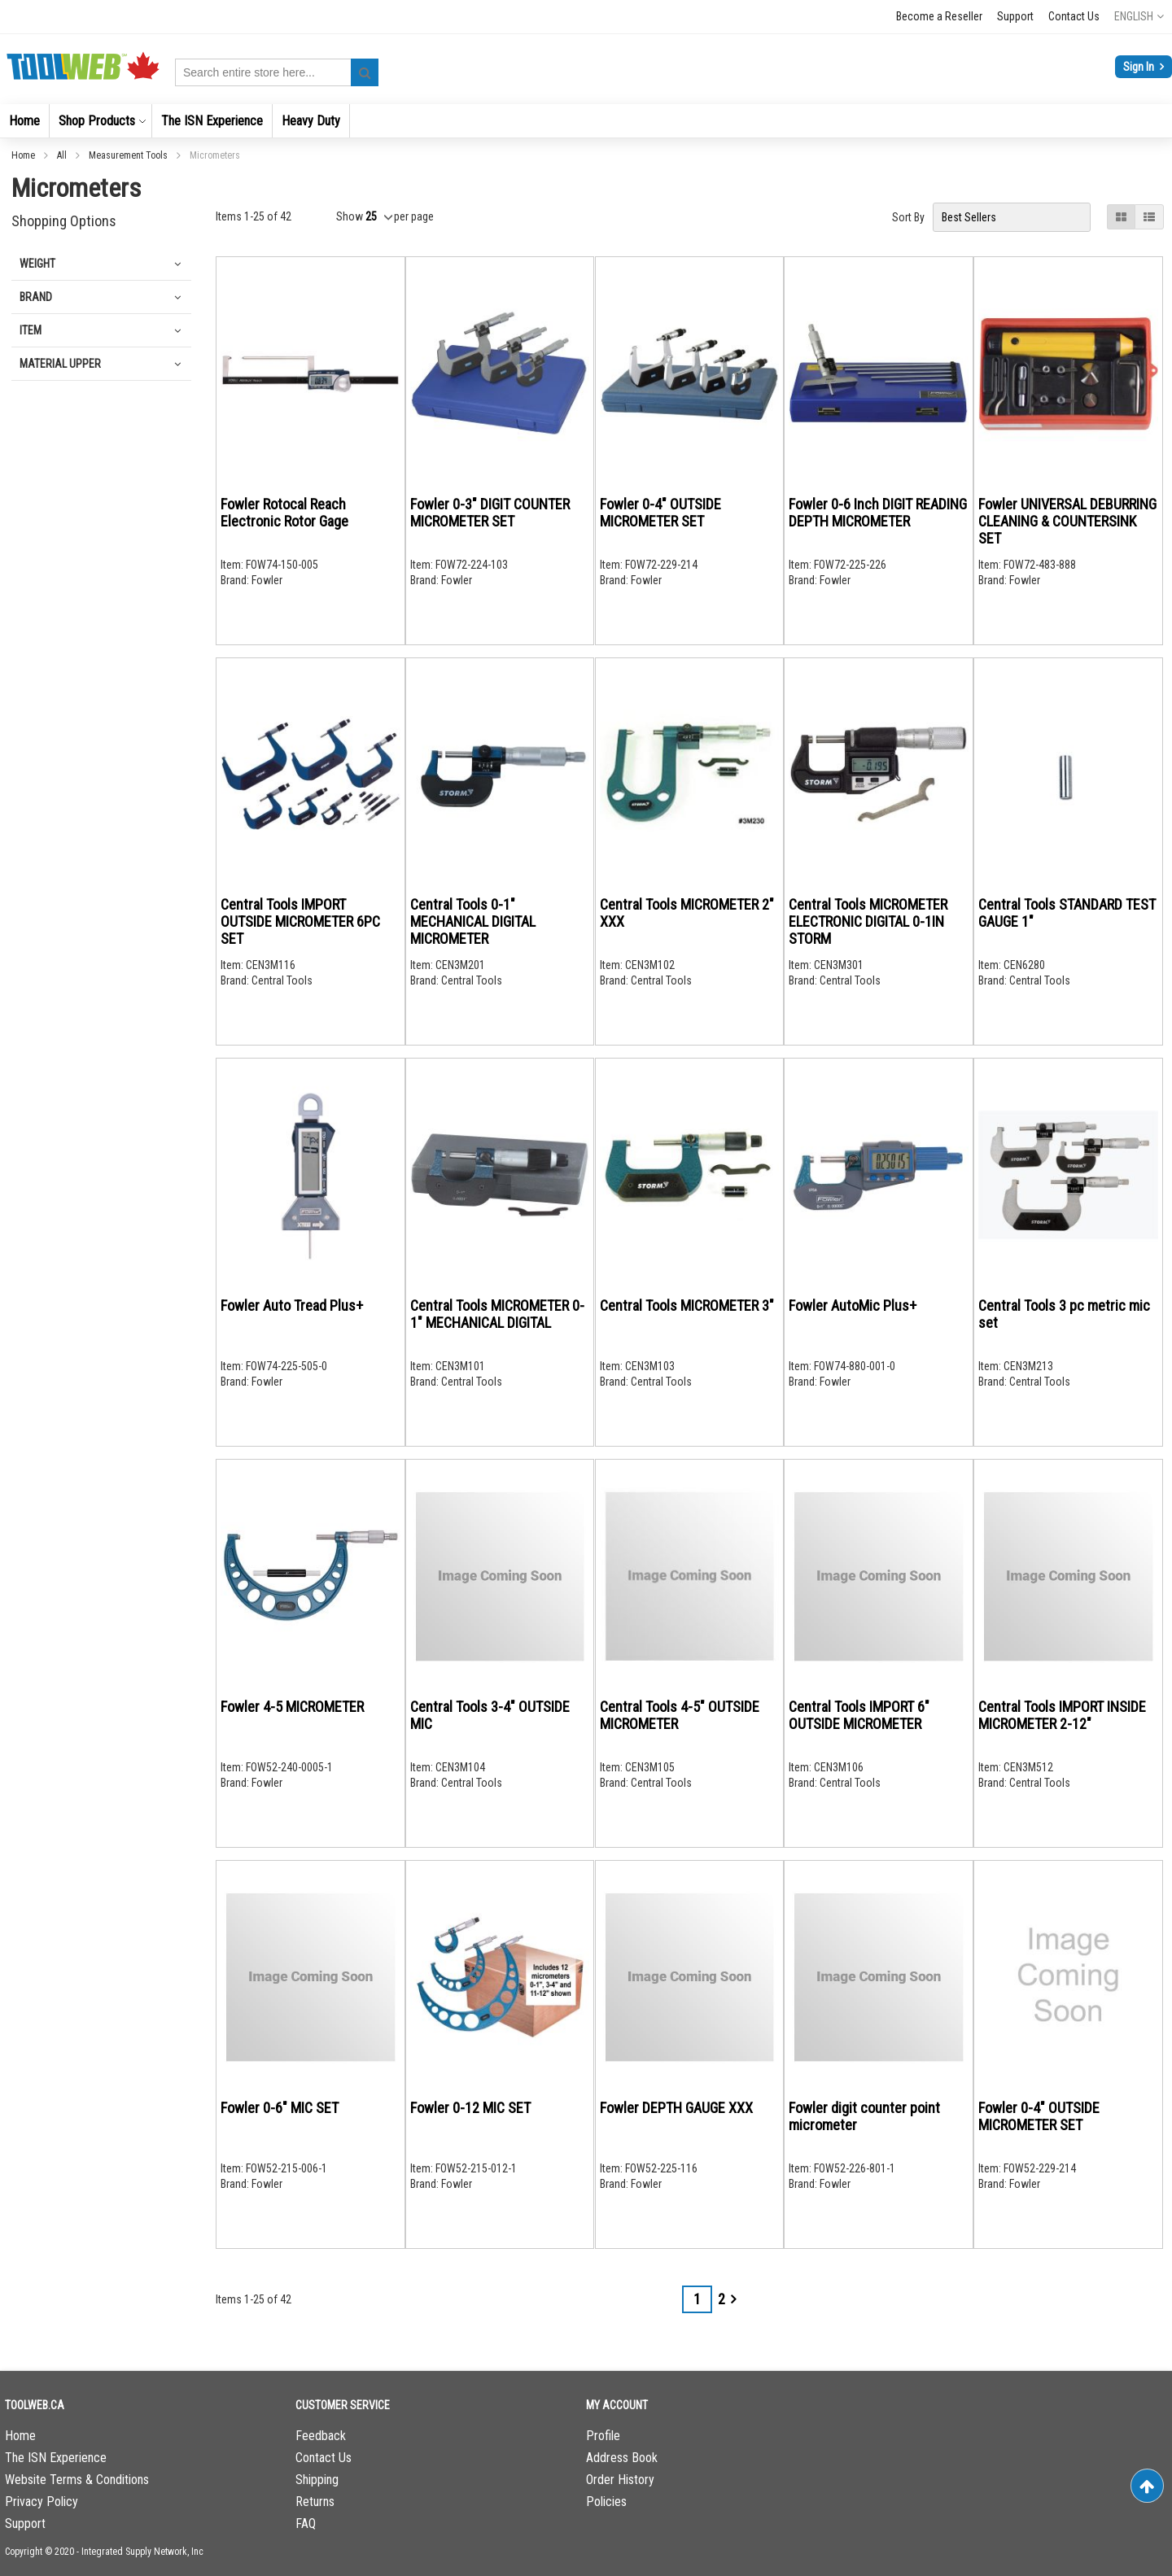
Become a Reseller (939, 16)
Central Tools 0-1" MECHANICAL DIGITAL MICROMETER (473, 921)
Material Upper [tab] (60, 363)
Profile (603, 2435)
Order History (620, 2479)
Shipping (317, 2479)
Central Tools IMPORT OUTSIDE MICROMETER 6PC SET (300, 921)
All (63, 155)
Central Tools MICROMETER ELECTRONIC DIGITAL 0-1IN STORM (868, 921)
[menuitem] (24, 121)
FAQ (305, 2523)
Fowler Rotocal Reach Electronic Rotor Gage (284, 513)
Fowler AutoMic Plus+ (852, 1305)
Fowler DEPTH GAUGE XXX (676, 2107)
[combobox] (276, 72)
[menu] (586, 121)
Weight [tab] (37, 263)
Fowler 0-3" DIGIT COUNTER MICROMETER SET (490, 513)
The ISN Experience (56, 2457)
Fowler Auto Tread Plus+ (292, 1305)
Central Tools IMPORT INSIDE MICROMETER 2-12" (1062, 1715)
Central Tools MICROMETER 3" (687, 1305)
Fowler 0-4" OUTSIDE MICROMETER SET (660, 513)
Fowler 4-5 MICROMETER (292, 1706)
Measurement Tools (129, 155)
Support (1015, 16)
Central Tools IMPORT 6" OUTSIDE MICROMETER (859, 1715)
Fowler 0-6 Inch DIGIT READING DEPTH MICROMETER (878, 513)
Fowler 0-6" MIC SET (280, 2107)
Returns (315, 2501)
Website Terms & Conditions (77, 2479)
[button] (1139, 16)
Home (24, 155)
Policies (606, 2501)
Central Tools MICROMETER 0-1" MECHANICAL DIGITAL (497, 1314)
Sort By (908, 217)
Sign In (1140, 66)
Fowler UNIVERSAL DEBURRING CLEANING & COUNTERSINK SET (1067, 521)
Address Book (622, 2457)
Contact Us (1074, 16)
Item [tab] (31, 330)
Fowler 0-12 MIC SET (470, 2107)
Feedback (320, 2435)
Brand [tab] (36, 296)
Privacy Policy (41, 2501)
